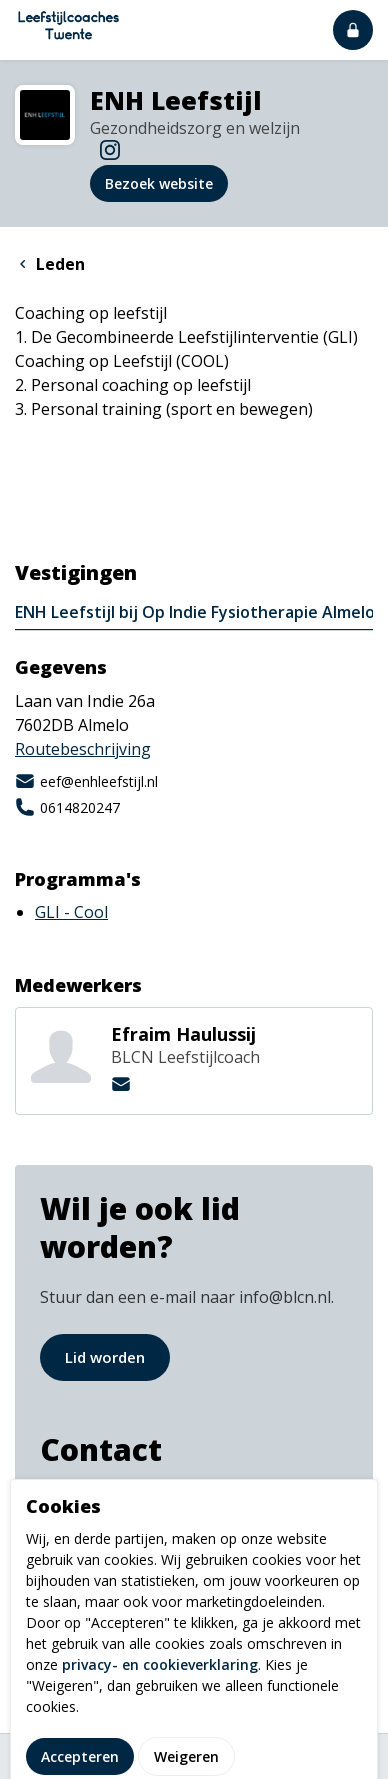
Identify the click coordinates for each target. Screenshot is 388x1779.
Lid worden (105, 1357)
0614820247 (67, 807)
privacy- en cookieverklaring (160, 1734)
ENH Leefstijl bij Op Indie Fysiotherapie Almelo (195, 612)
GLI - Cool (71, 912)
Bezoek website (159, 183)
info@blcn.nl (91, 1499)
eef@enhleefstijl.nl (86, 781)
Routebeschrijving (83, 749)
